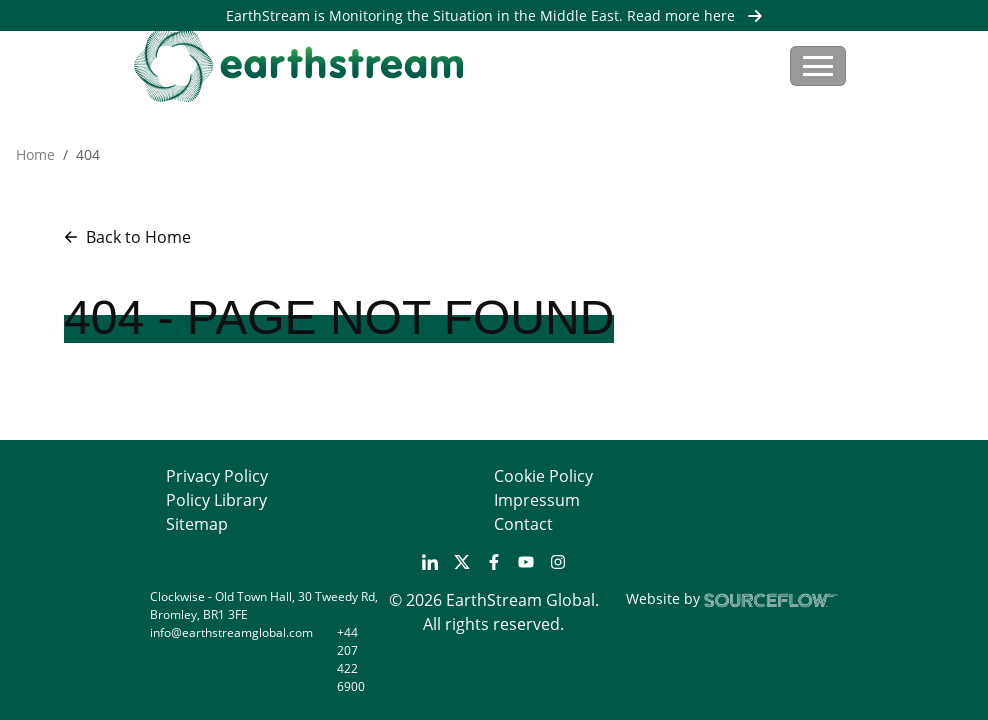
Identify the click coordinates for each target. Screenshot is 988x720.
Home (35, 154)
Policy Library (216, 500)
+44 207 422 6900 (351, 659)
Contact (523, 524)
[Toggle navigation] (818, 66)
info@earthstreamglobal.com (231, 632)
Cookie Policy (543, 476)
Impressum (537, 500)
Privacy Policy (217, 476)
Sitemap (197, 524)
